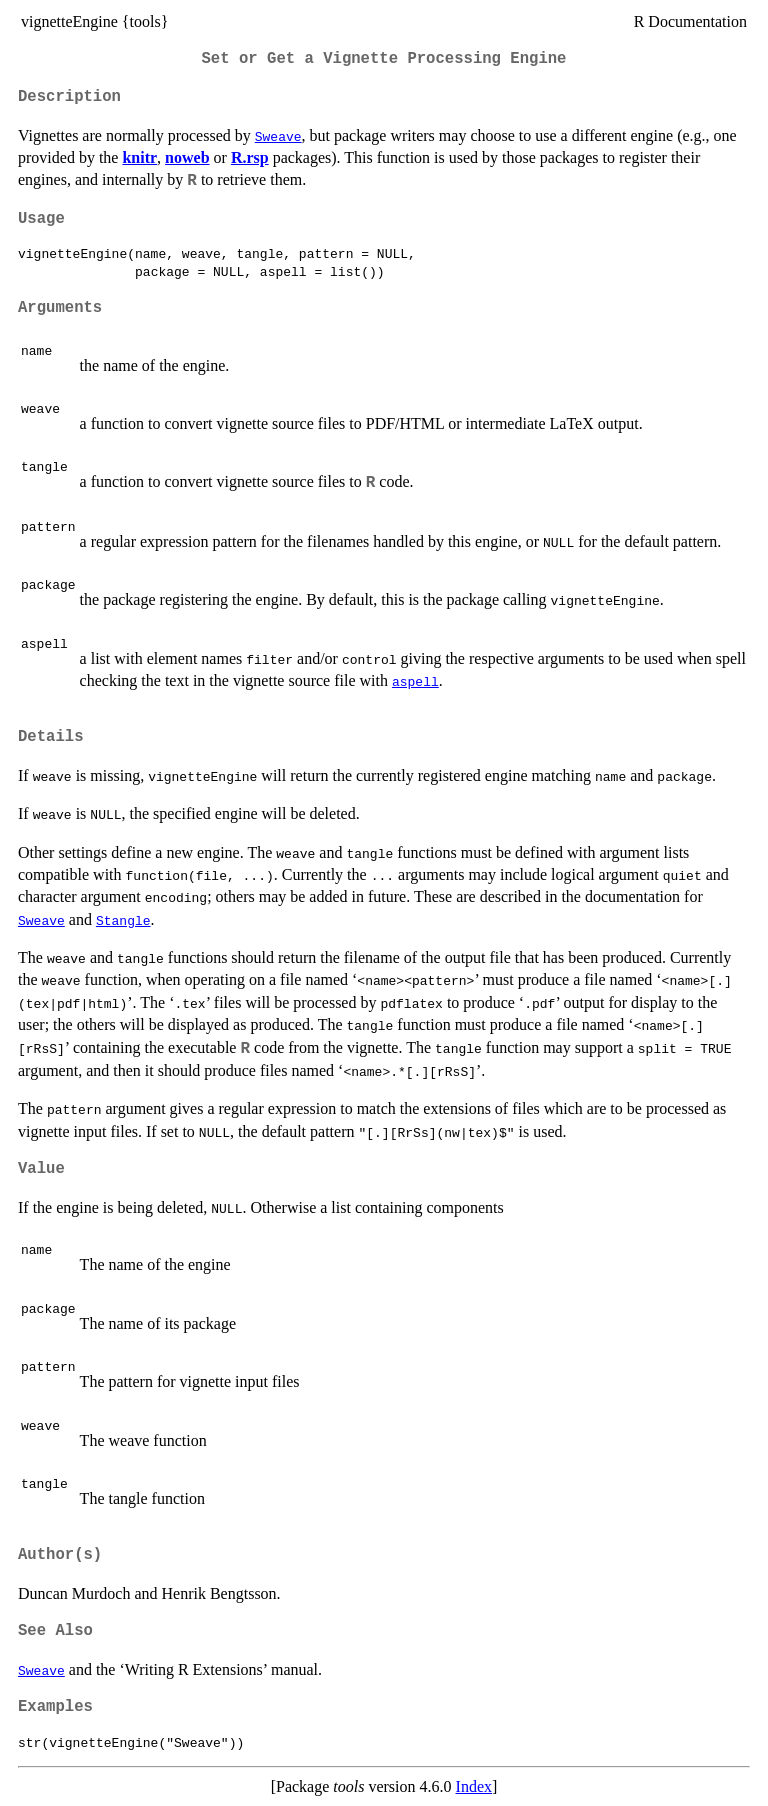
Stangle (123, 920)
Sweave (278, 136)
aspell (415, 681)
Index (474, 1786)
